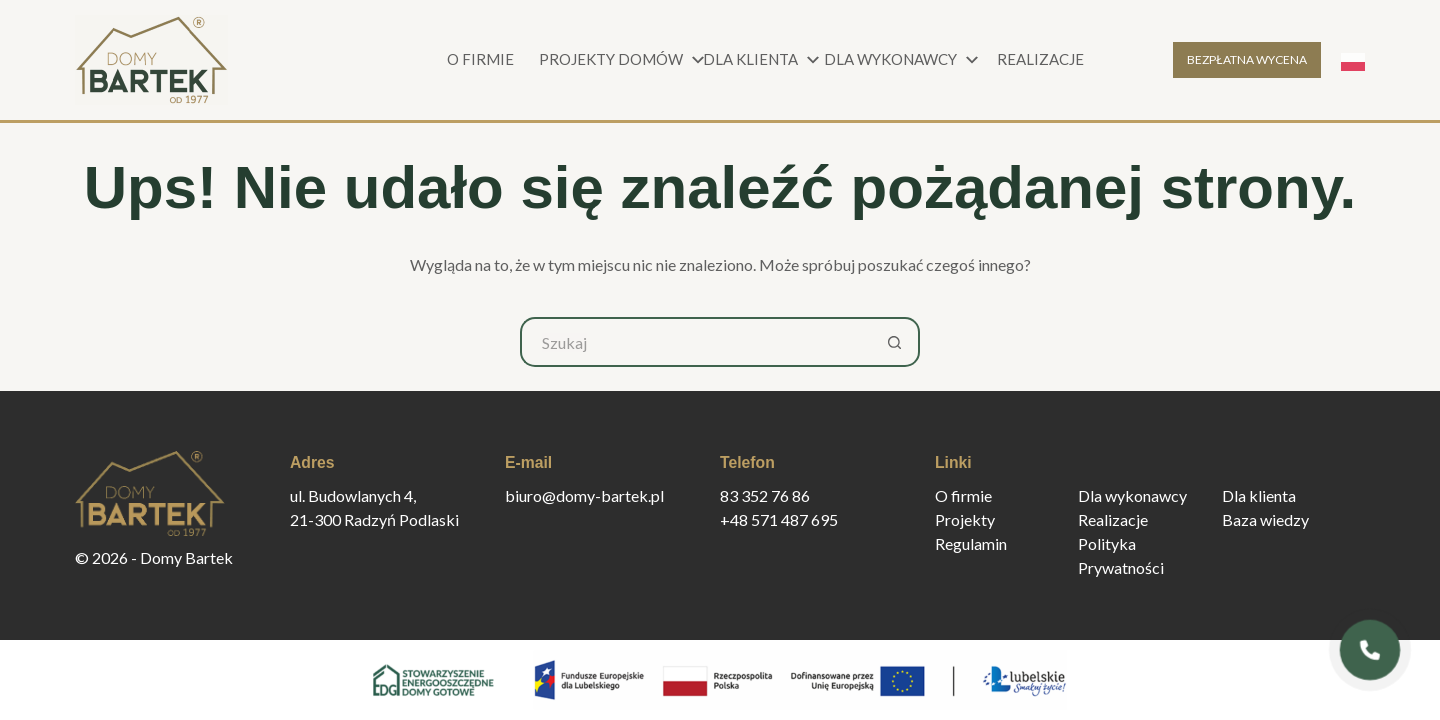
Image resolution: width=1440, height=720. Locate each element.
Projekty (965, 519)
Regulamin (971, 543)
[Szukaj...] (695, 342)
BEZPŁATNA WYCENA (1247, 59)
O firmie (480, 59)
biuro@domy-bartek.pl (584, 495)
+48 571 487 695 (779, 519)
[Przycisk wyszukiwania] (895, 342)
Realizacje (1040, 59)
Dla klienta (764, 60)
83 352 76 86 (765, 495)
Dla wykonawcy (900, 60)
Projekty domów (620, 60)
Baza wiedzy (1265, 519)
